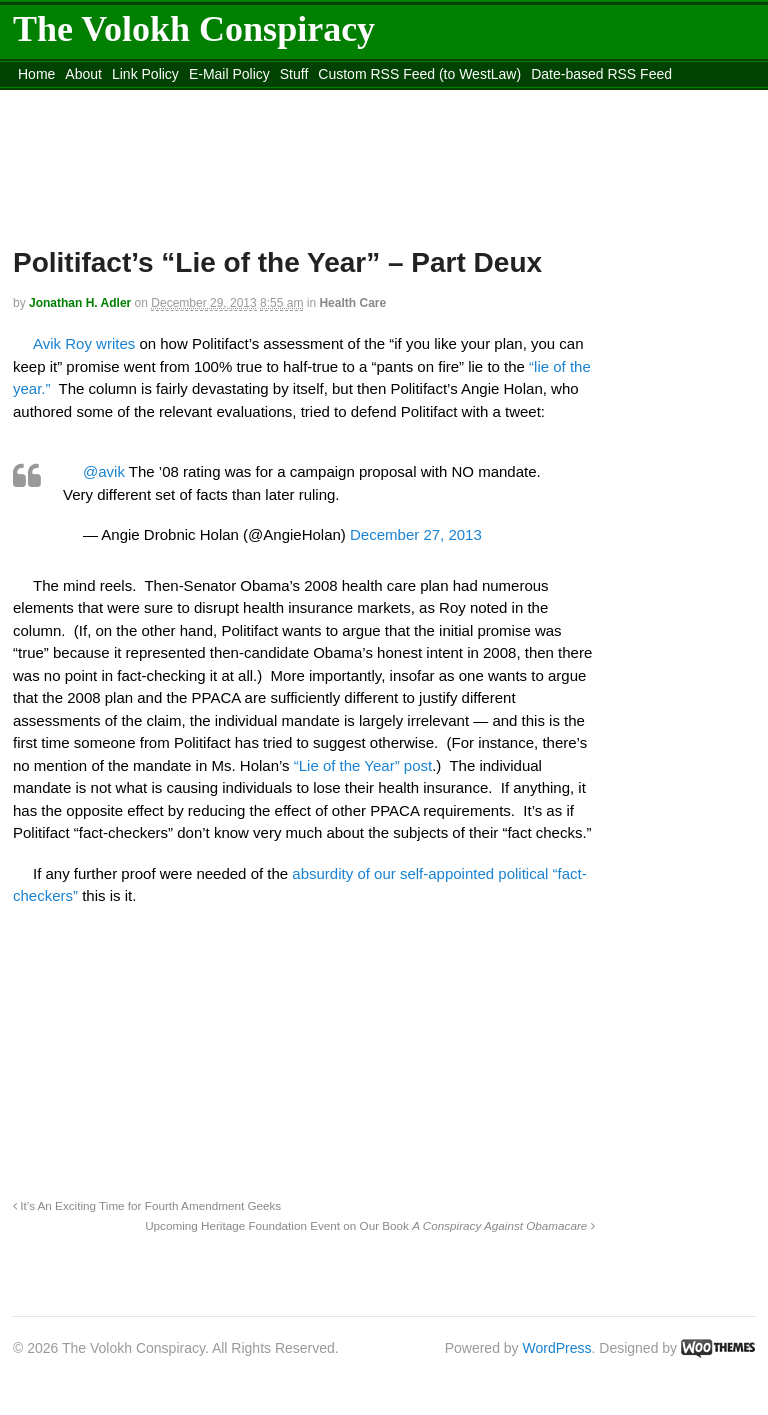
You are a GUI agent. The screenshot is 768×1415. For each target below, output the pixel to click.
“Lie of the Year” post (363, 765)
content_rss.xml (170, 99)
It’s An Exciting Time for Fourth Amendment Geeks (147, 1205)
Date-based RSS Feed (601, 74)
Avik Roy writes (84, 343)
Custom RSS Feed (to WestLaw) (419, 74)
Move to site (513, 99)
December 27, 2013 (416, 534)
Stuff (294, 74)
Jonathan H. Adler (80, 303)
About (83, 74)
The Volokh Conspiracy (194, 29)
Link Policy (145, 74)
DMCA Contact (64, 99)
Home (36, 74)
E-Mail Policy (229, 74)
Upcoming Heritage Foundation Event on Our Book (369, 1225)
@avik (104, 471)
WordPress (557, 1348)
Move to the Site (334, 99)
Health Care (352, 303)
